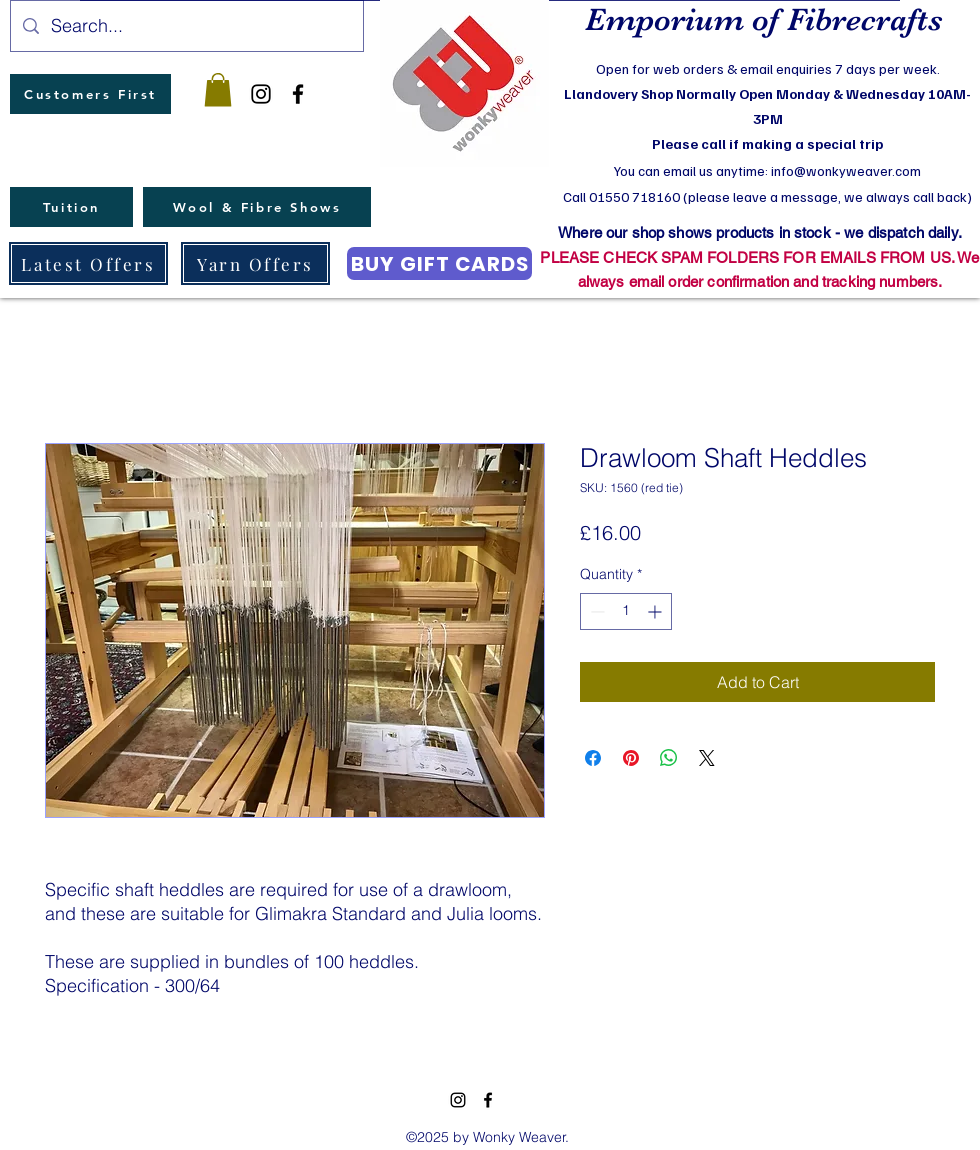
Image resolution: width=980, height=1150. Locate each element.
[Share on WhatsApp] (669, 758)
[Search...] (186, 26)
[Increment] (656, 611)
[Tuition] (71, 207)
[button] (218, 89)
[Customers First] (90, 94)
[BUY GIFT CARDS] (439, 263)
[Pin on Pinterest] (631, 758)
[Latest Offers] (88, 263)
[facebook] (298, 94)
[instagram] (261, 94)
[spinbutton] (626, 611)
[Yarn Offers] (255, 263)
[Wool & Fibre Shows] (257, 207)
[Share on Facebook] (593, 758)
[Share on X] (707, 758)
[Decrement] (595, 611)
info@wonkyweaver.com (846, 170)
